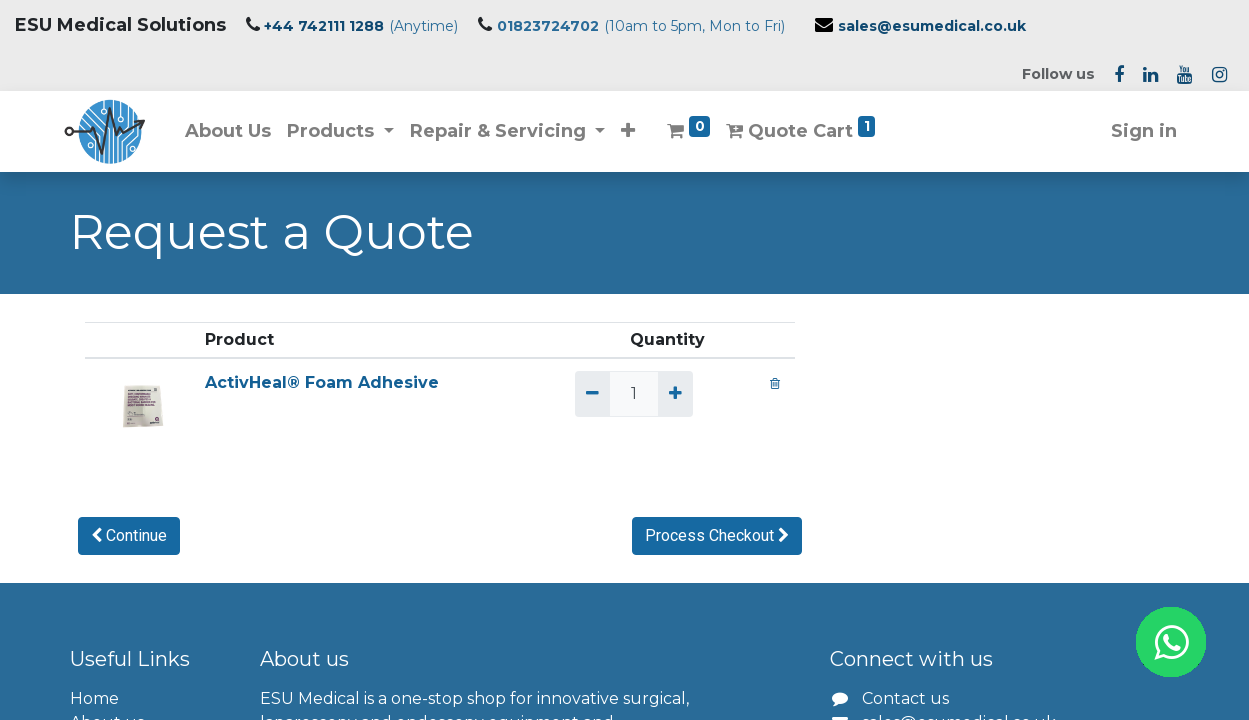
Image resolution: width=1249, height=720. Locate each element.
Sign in (1139, 131)
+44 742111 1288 (324, 26)
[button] (634, 131)
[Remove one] (592, 394)
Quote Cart (806, 129)
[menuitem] (234, 131)
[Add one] (675, 394)
